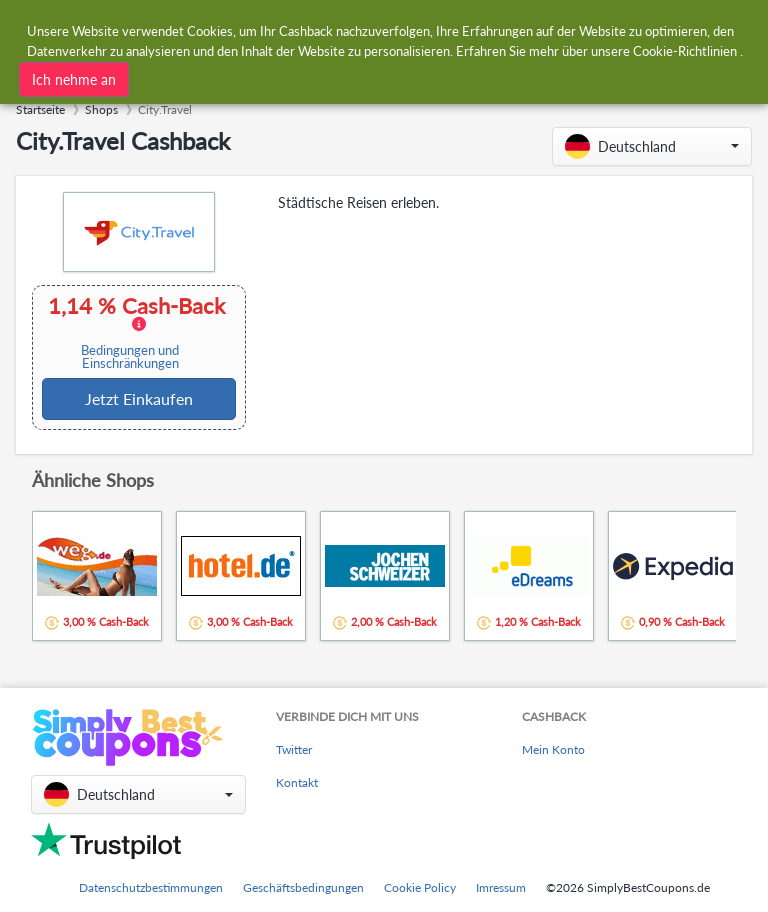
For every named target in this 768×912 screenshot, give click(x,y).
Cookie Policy (420, 887)
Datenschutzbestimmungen (151, 887)
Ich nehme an (74, 79)
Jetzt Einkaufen (139, 398)
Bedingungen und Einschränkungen (130, 357)
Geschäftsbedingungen (303, 887)
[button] (652, 146)
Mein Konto (553, 749)
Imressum (501, 887)
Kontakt (297, 782)
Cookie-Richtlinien (685, 51)
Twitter (294, 749)
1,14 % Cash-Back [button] (136, 332)
